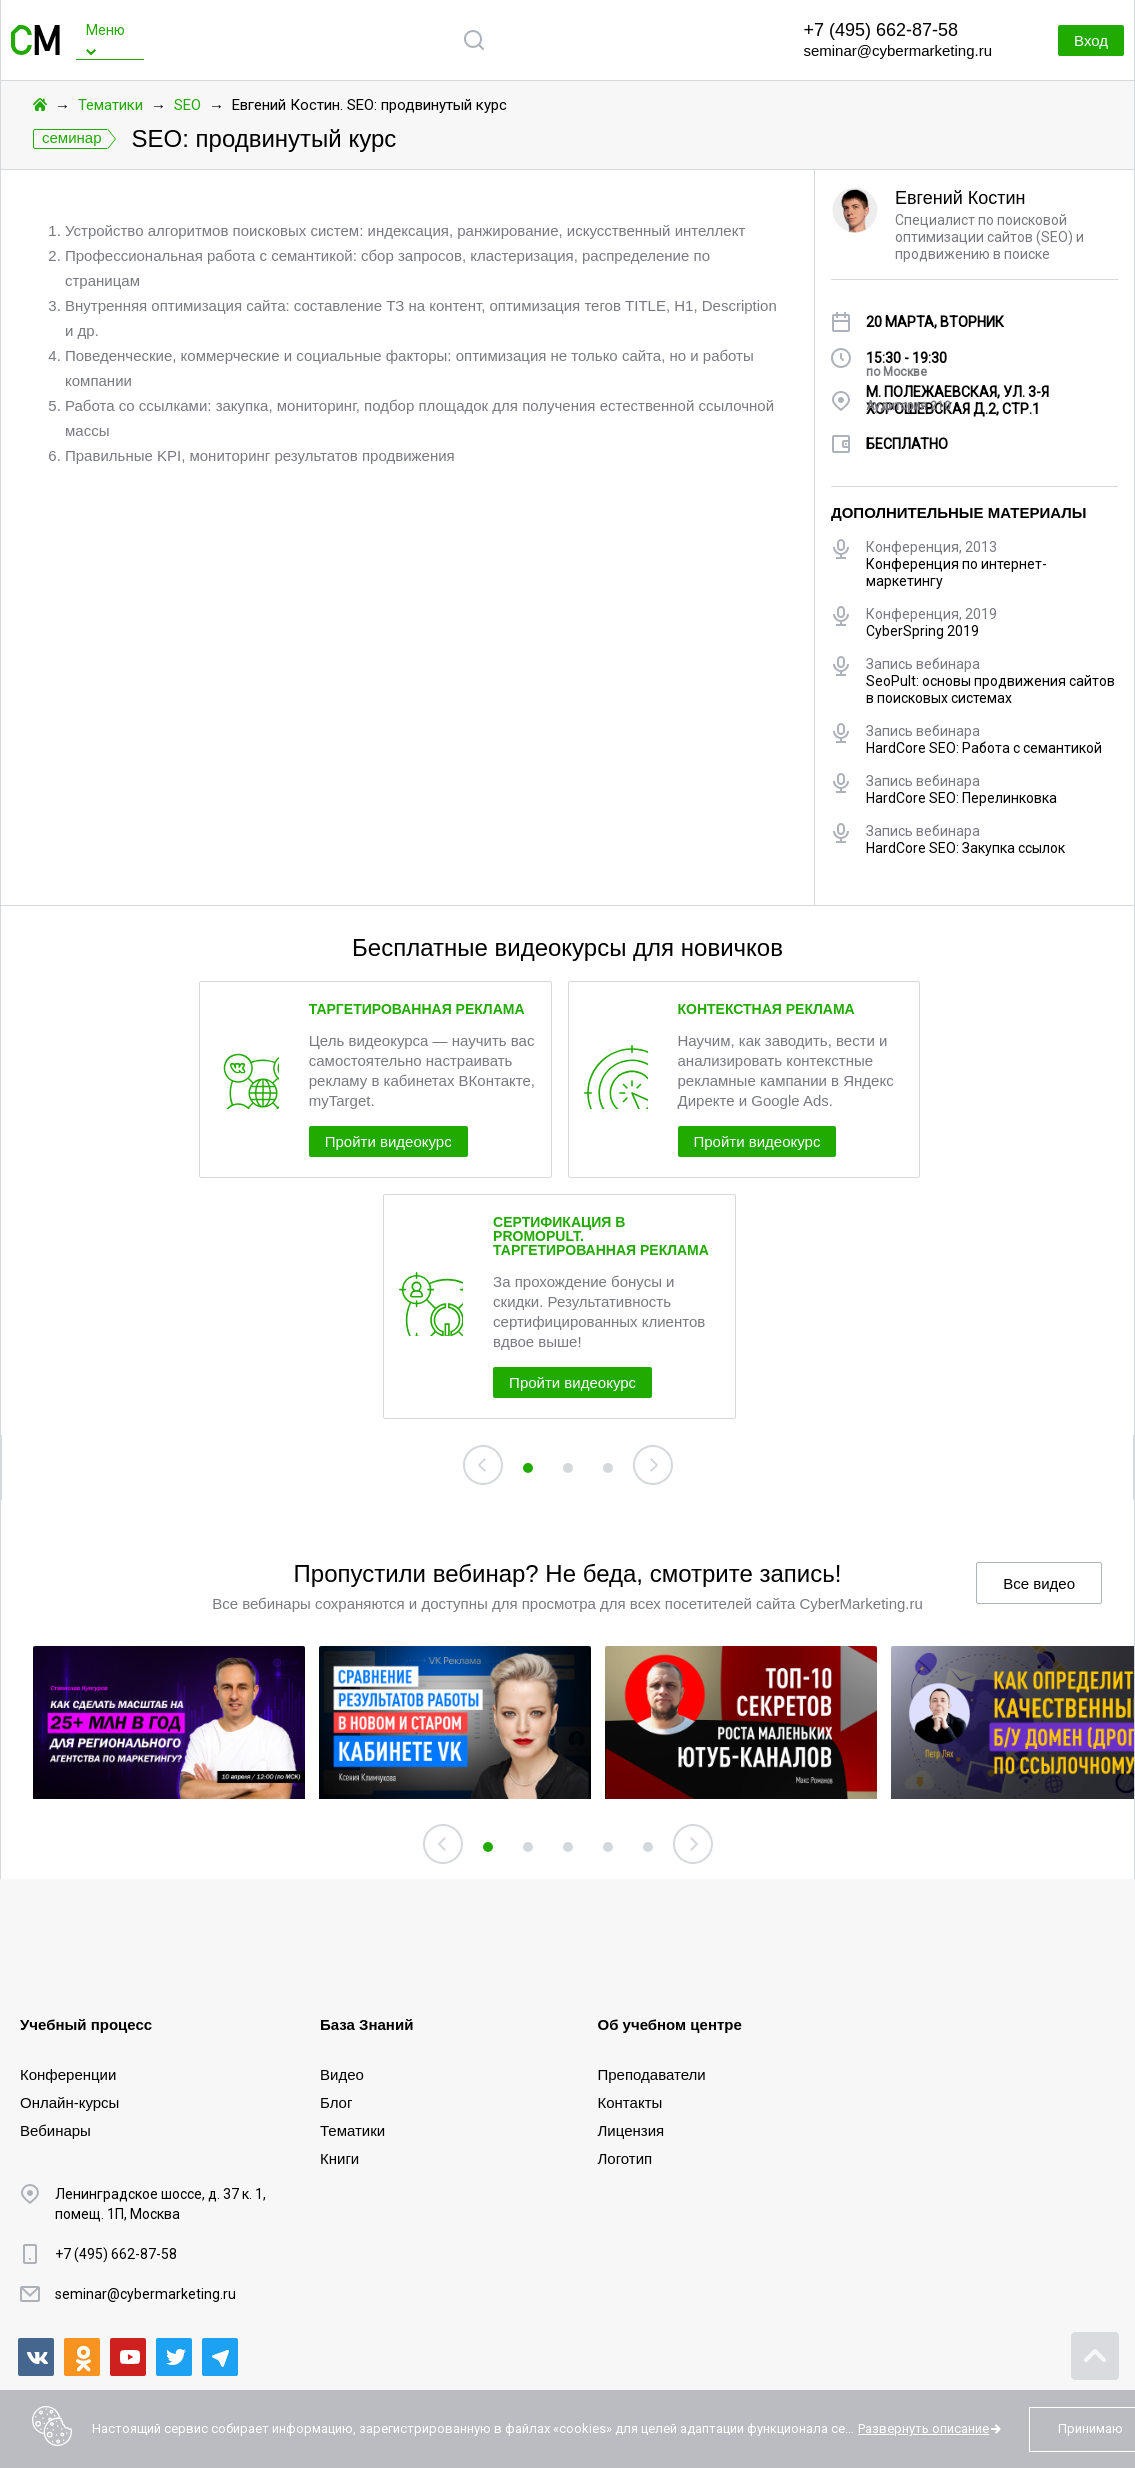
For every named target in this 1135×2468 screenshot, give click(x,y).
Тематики (110, 105)
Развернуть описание (923, 2428)
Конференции (68, 2072)
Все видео (1039, 1673)
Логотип (625, 2156)
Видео (342, 2072)
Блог (336, 2100)
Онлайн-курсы (69, 2100)
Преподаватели (652, 2072)
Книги (339, 2156)
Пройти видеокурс (431, 1201)
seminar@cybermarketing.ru (897, 50)
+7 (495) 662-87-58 (880, 30)
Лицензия (631, 2128)
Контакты (630, 2100)
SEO (187, 105)
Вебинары (55, 2128)
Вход (1075, 40)
